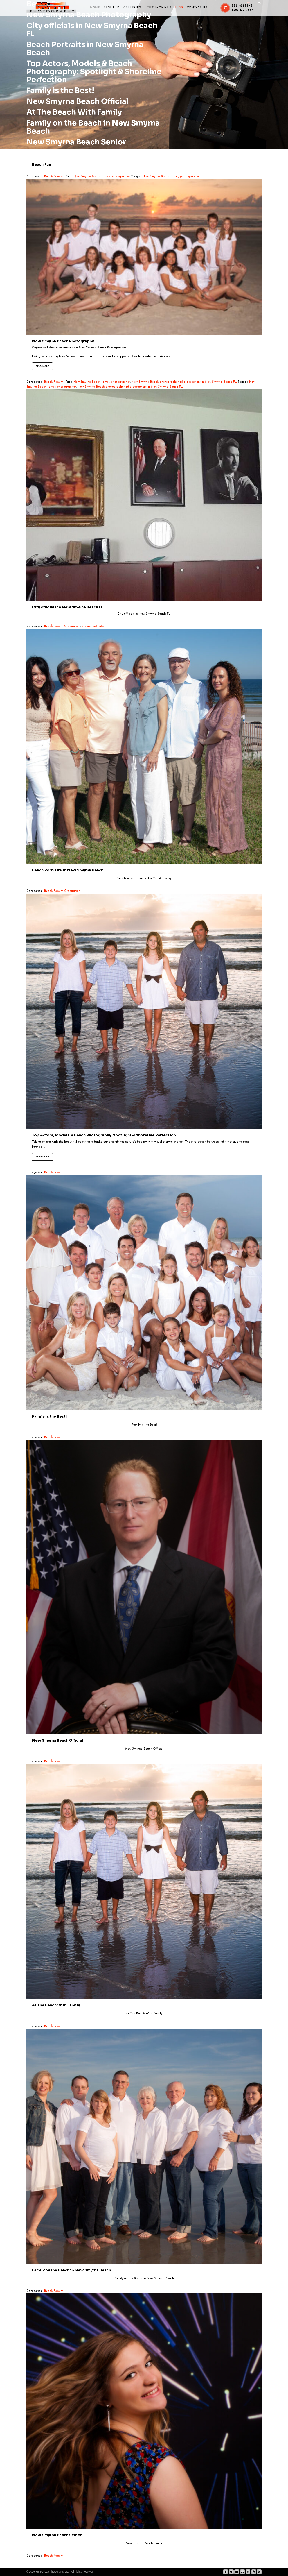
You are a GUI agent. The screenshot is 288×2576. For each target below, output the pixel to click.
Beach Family (53, 176)
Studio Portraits (93, 626)
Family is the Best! (49, 1416)
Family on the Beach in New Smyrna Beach (71, 2270)
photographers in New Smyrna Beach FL (208, 382)
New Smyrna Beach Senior (57, 2535)
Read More (42, 366)
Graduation (72, 626)
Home (93, 7)
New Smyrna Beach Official (57, 1740)
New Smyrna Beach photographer (155, 382)
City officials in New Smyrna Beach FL (67, 607)
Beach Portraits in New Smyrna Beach (67, 870)
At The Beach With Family (56, 2005)
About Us (109, 7)
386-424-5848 (241, 5)
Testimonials (157, 7)
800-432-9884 (241, 9)
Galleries (129, 7)
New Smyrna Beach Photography (63, 341)
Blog (176, 7)
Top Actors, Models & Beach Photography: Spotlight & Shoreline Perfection (104, 1135)
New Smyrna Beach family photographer (101, 176)
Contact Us (195, 7)
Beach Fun (41, 164)
